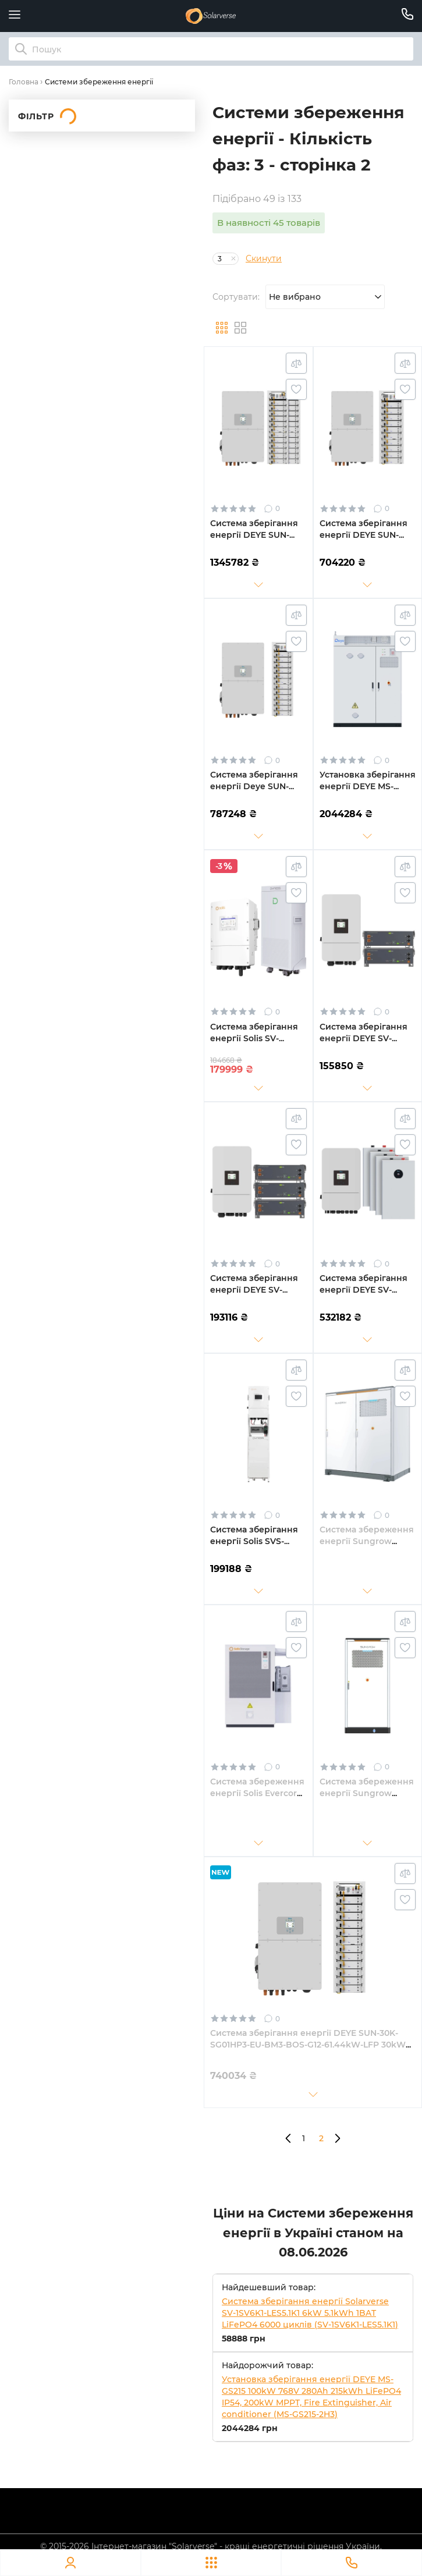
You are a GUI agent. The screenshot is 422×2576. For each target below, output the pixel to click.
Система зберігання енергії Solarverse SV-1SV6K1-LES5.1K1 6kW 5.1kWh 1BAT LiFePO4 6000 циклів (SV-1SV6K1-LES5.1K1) (310, 2313)
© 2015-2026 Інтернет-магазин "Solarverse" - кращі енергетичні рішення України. (211, 2546)
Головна (23, 81)
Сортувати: (236, 297)
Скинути (264, 258)
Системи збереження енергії (99, 81)
